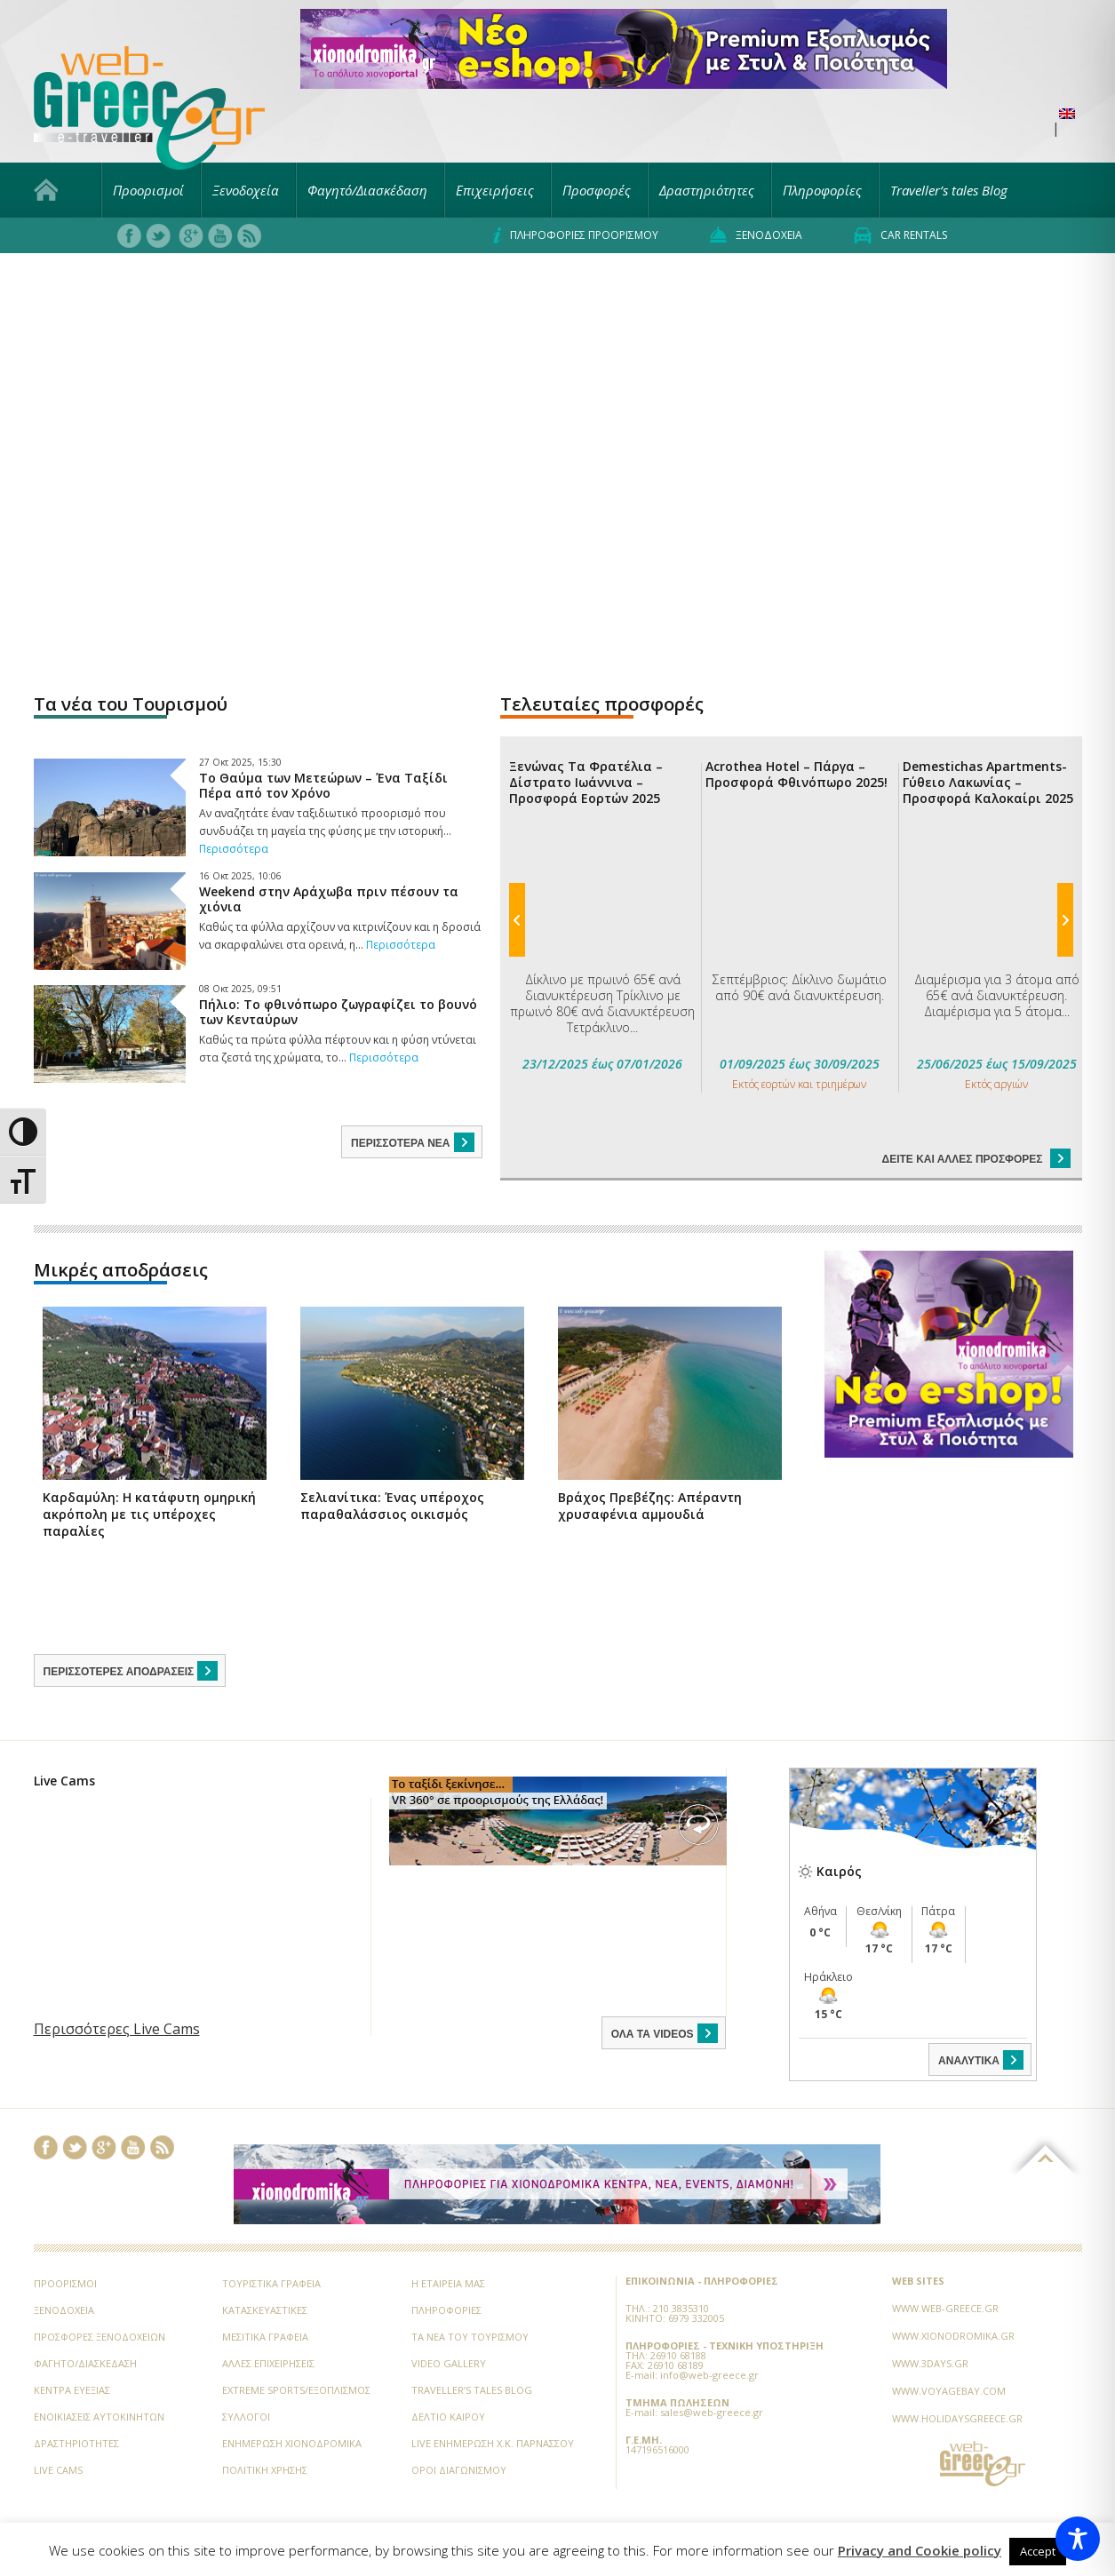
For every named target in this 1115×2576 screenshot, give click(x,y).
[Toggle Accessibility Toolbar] (1078, 2539)
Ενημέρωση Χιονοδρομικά (292, 2398)
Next (1065, 741)
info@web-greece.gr (709, 2329)
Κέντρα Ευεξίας (72, 2344)
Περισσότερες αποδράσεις (132, 1625)
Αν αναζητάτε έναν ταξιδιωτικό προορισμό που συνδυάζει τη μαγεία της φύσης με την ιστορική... (325, 831)
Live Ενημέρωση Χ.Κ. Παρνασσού (492, 2398)
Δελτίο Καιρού (448, 2371)
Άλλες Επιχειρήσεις (268, 2318)
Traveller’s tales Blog (948, 190)
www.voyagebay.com (949, 2345)
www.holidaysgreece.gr (957, 2373)
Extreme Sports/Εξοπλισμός (296, 2344)
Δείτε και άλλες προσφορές (976, 802)
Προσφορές (596, 190)
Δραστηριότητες (706, 190)
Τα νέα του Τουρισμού (470, 2291)
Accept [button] (1037, 2551)
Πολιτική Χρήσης (264, 2424)
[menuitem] (1067, 113)
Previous (517, 741)
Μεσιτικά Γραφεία (265, 2291)
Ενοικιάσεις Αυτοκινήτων (99, 2371)
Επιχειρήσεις (495, 190)
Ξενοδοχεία (245, 190)
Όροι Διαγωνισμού (458, 2424)
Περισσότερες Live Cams (117, 1983)
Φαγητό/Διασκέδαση (367, 190)
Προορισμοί (148, 190)
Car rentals (900, 235)
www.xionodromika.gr (953, 2290)
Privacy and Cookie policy (919, 2550)
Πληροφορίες (822, 190)
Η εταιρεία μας (448, 2238)
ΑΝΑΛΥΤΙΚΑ (982, 2014)
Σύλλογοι (246, 2371)
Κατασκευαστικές (264, 2264)
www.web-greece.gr (945, 2263)
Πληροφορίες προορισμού (575, 235)
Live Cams (58, 2424)
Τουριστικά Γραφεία (271, 2238)
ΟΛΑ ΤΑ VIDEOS (666, 1988)
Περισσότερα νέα (414, 1142)
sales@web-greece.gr (711, 2366)
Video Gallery (448, 2318)
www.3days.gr (930, 2318)
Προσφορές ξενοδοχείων (99, 2291)
